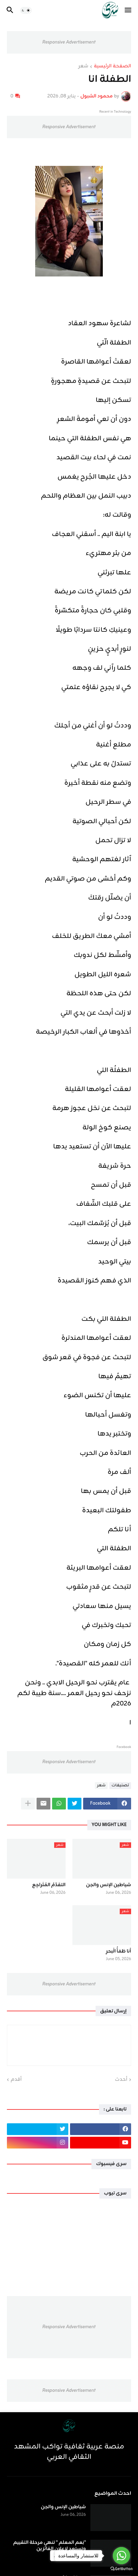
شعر (83, 66)
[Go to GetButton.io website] (121, 2569)
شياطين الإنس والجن (108, 1885)
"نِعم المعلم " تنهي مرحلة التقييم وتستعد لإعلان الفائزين (49, 2546)
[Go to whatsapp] (121, 2555)
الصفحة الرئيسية (112, 66)
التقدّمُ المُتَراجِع (49, 1885)
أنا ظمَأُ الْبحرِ (118, 1951)
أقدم (16, 2079)
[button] (128, 10)
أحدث (121, 2079)
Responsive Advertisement (69, 42)
